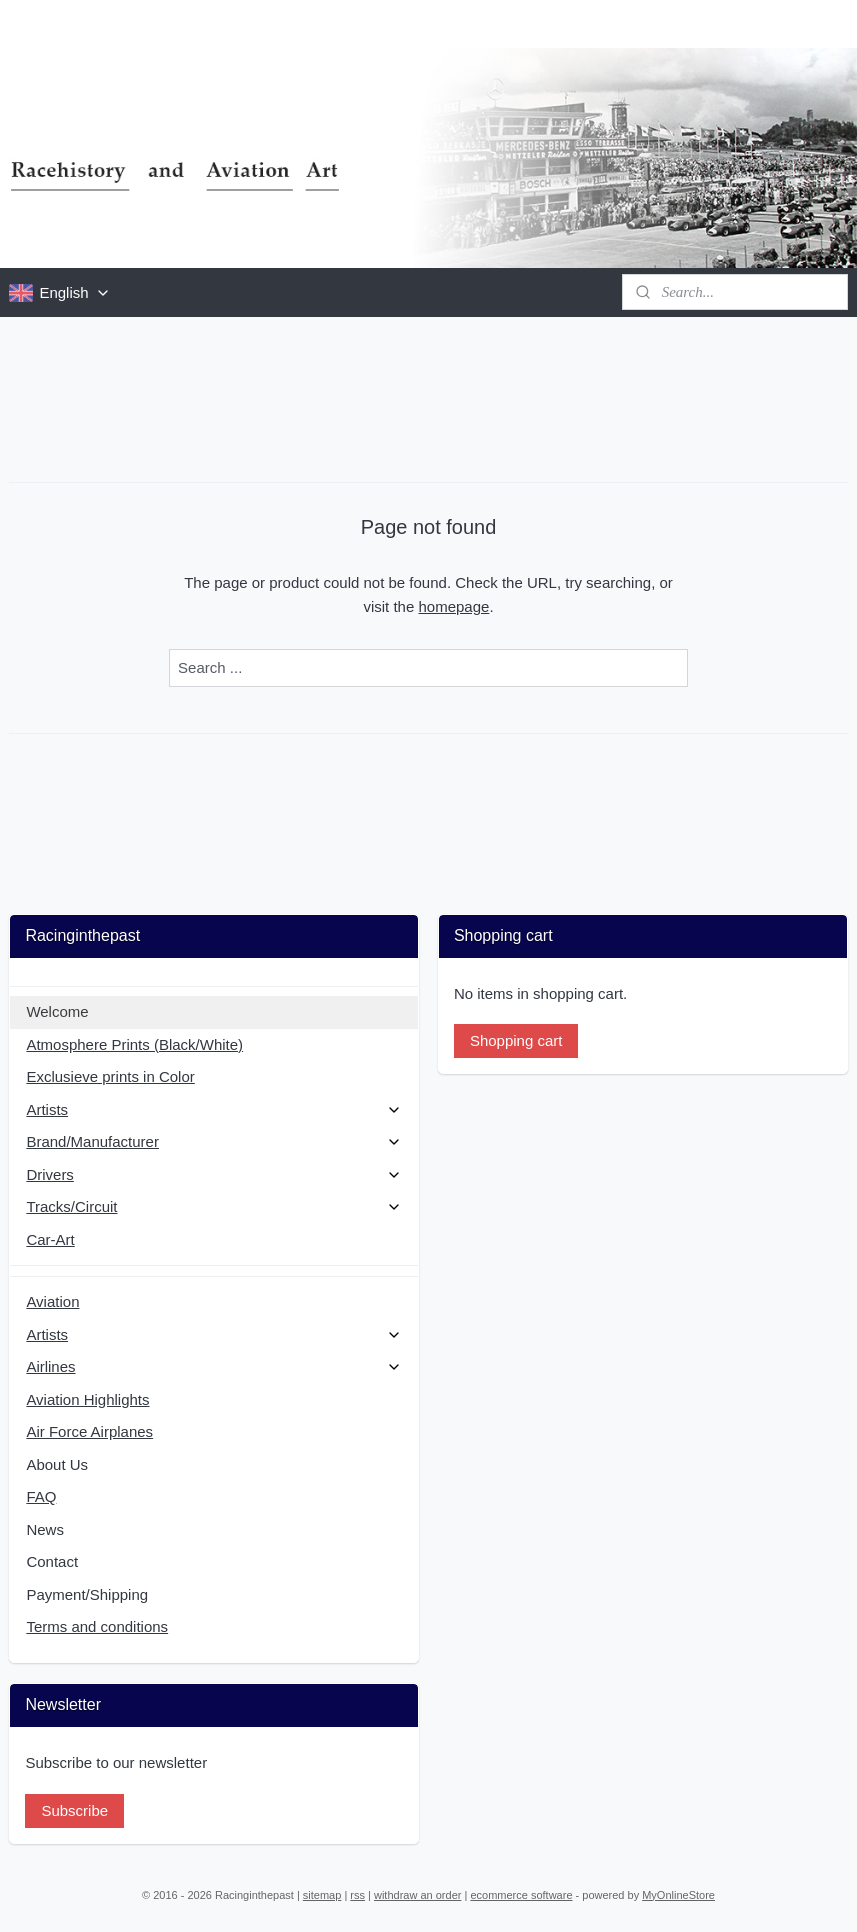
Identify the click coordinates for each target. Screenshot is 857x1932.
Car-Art (50, 1239)
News (45, 1529)
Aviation (52, 1301)
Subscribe (74, 1810)
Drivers (214, 1174)
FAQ (41, 1496)
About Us (57, 1464)
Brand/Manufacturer (214, 1141)
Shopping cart (516, 1040)
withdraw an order (417, 1895)
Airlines (214, 1366)
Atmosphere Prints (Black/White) (134, 1044)
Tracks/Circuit (214, 1206)
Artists (214, 1109)
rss (357, 1895)
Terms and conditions (97, 1626)
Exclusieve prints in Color (110, 1076)
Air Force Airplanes (89, 1431)
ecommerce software (521, 1895)
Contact (52, 1561)
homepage (453, 606)
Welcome (57, 1011)
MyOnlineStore (678, 1895)
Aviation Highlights (87, 1399)
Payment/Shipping (87, 1594)
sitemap (322, 1895)
